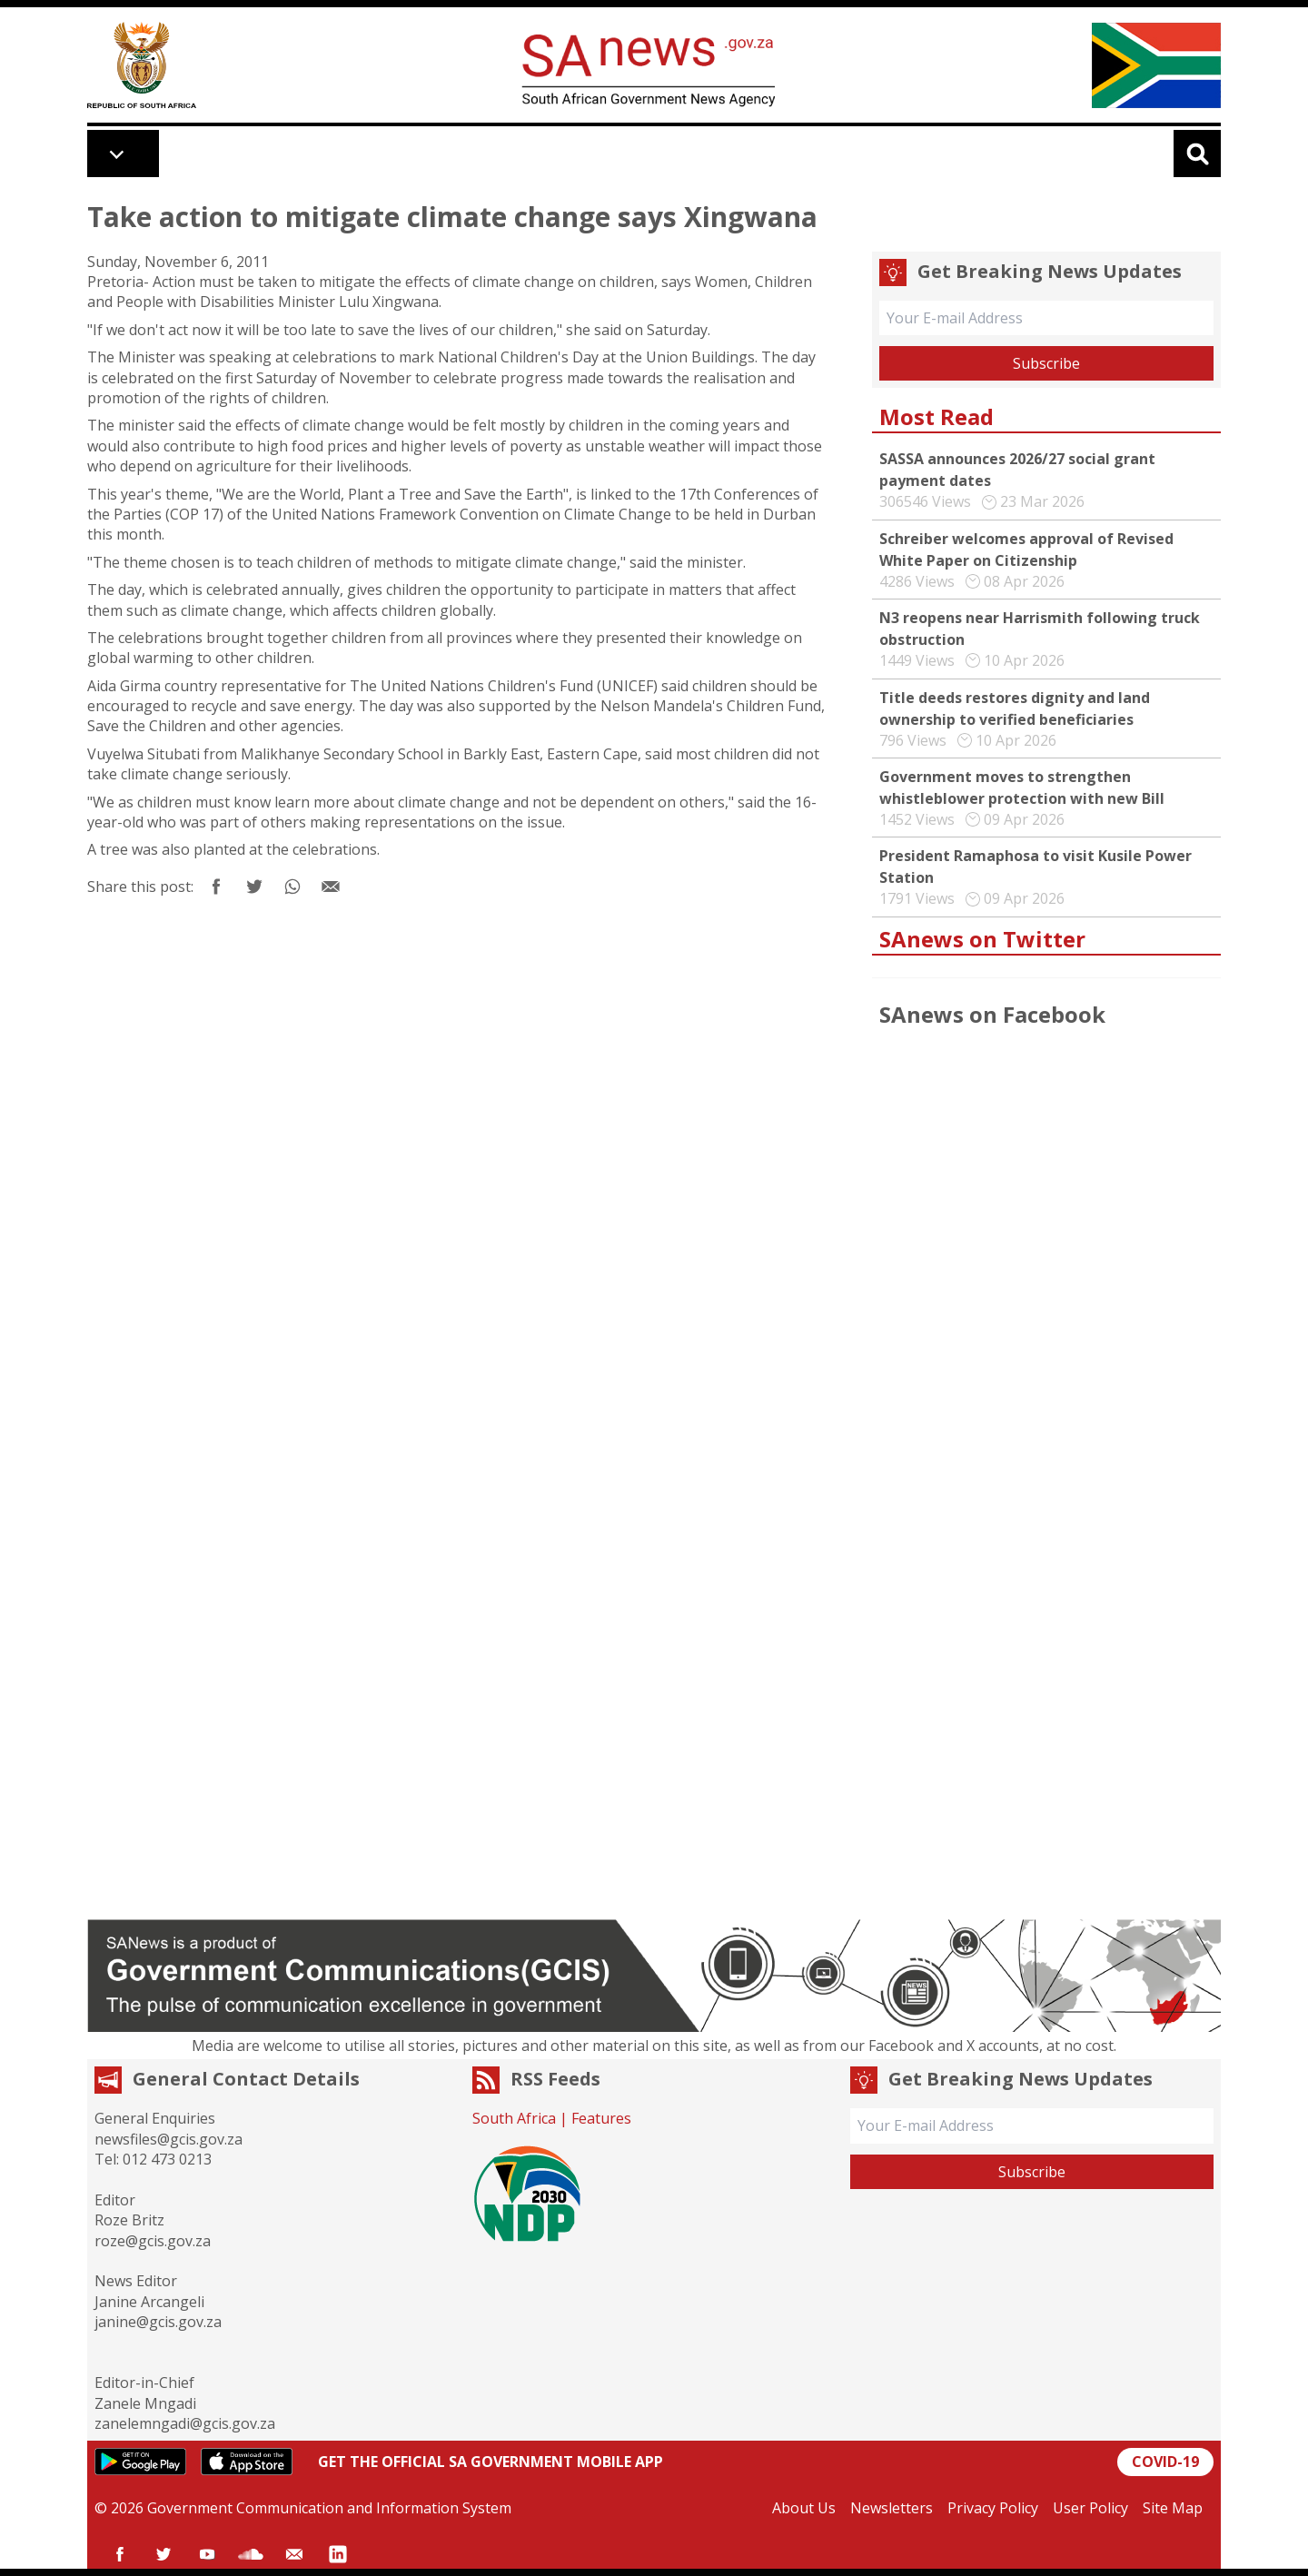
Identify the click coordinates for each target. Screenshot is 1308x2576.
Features (601, 2118)
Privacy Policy (992, 2508)
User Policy (1090, 2508)
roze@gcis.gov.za (152, 2241)
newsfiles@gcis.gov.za (168, 2139)
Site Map (1173, 2508)
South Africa (514, 2118)
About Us (804, 2508)
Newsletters (891, 2508)
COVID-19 (1165, 2462)
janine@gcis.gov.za (158, 2322)
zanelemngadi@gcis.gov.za (184, 2423)
